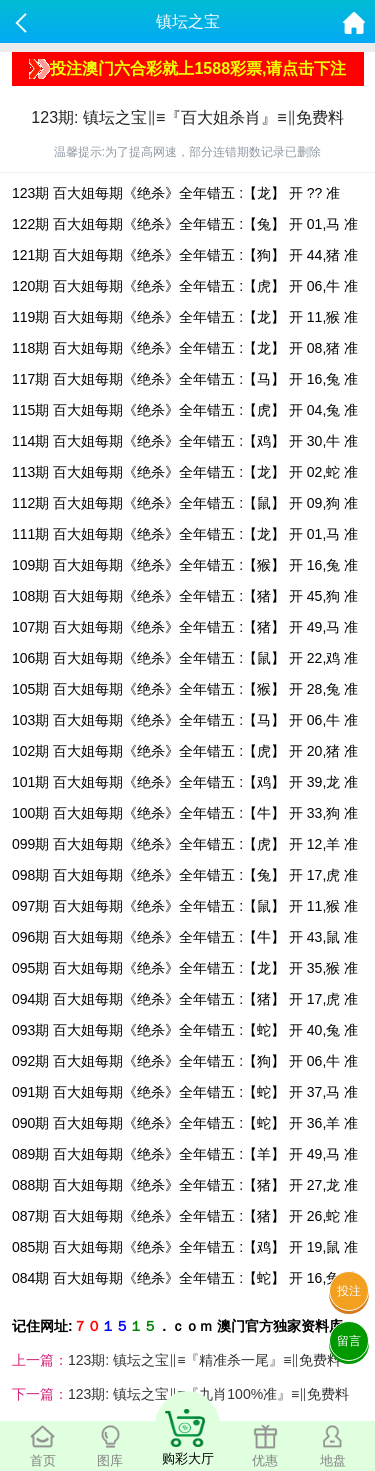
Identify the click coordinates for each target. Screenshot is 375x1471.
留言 (349, 1341)
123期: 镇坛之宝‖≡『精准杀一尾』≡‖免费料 (204, 1360)
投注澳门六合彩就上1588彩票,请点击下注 (187, 69)
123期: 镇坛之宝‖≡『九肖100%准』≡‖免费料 (208, 1394)
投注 (349, 1291)
